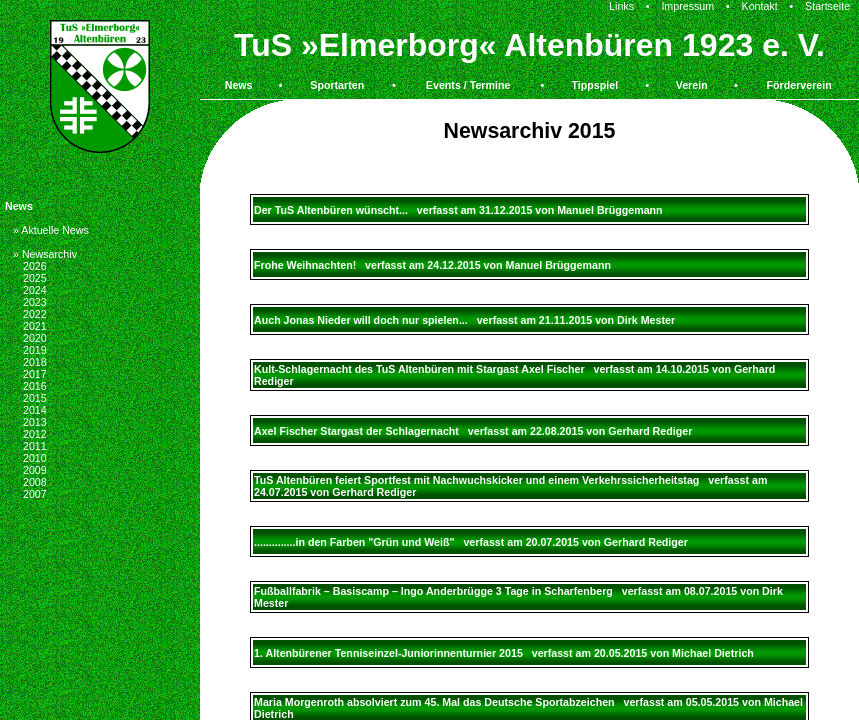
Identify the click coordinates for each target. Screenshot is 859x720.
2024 (35, 290)
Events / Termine (468, 85)
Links (621, 6)
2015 (35, 398)
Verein (692, 85)
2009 (35, 470)
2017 (35, 374)
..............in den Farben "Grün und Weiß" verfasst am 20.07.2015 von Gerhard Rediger (471, 542)
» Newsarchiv (45, 254)
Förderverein (799, 85)
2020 (35, 338)
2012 (35, 434)
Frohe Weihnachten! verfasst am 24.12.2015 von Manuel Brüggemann (432, 265)
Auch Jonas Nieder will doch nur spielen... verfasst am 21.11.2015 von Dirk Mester (464, 320)
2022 (35, 314)
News (239, 85)
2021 (35, 326)
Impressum (687, 6)
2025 (35, 278)
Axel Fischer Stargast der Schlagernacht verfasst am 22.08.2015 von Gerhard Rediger (473, 431)
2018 (35, 362)
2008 (35, 482)
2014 (35, 410)
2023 (35, 302)
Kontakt (760, 6)
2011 (35, 446)
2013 (35, 422)
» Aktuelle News (51, 230)
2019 (35, 350)
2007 (35, 494)
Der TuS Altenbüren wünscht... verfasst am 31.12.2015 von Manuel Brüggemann (458, 210)
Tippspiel (595, 85)
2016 (35, 386)
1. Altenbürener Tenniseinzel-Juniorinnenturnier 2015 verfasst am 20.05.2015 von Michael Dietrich (504, 653)
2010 (35, 458)
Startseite (827, 6)
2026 (35, 266)
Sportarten (337, 85)
